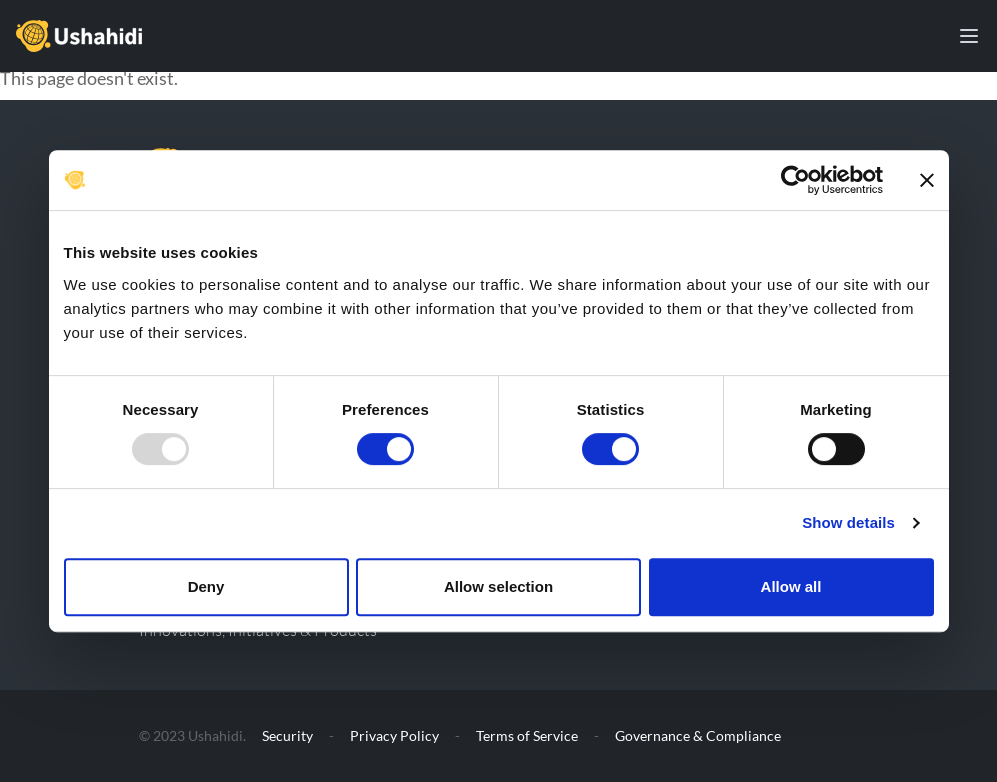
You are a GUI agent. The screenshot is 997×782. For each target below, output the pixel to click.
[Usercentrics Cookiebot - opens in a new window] (795, 180)
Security (287, 735)
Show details (848, 522)
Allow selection (498, 586)
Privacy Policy (394, 735)
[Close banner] (927, 180)
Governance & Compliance (698, 735)
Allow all (791, 586)
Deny (206, 586)
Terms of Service (527, 735)
